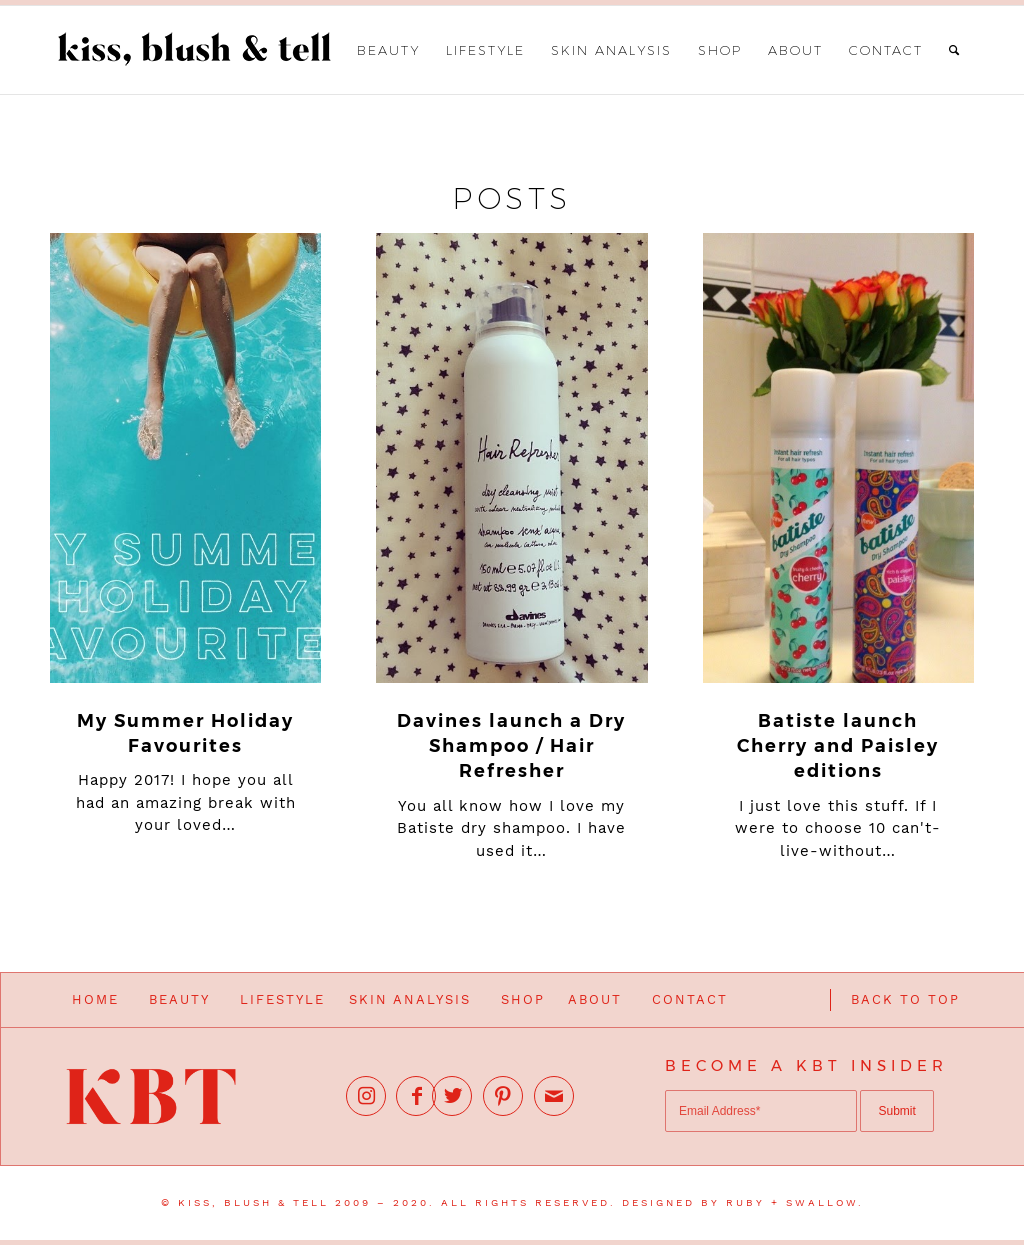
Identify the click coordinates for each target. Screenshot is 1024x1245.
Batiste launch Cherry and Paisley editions (838, 746)
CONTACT (690, 999)
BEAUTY (179, 999)
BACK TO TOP (905, 999)
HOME (95, 999)
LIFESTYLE (282, 999)
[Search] (955, 50)
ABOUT (595, 999)
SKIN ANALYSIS (410, 999)
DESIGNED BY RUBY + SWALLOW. (743, 1202)
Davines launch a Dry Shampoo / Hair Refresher (511, 746)
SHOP (523, 999)
